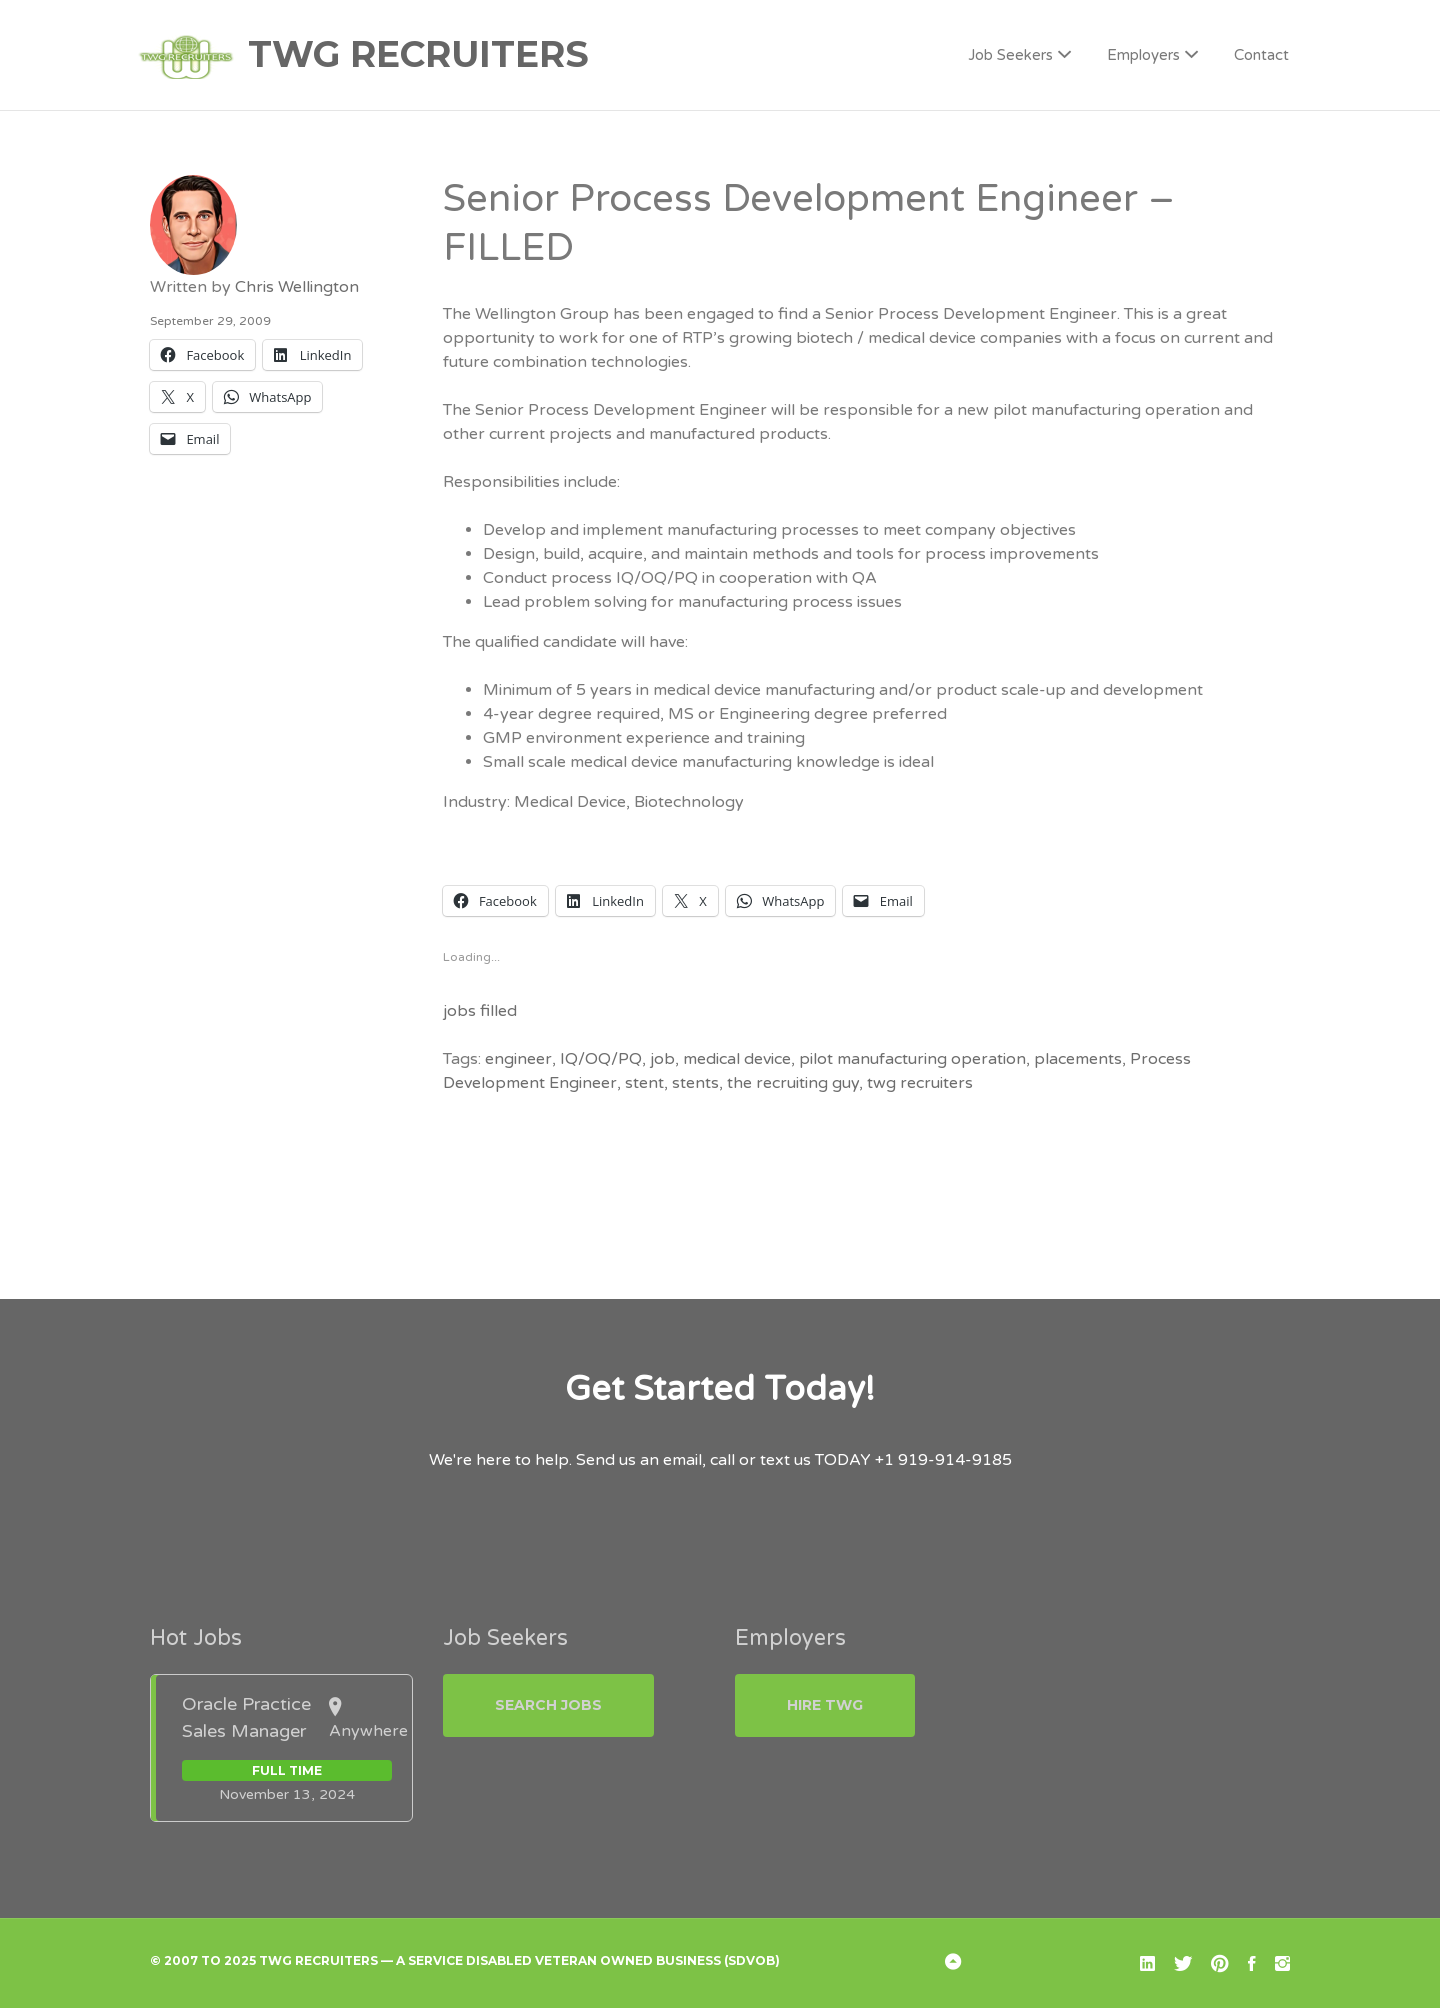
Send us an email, (641, 1460)
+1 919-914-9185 (943, 1460)
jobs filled (480, 1011)
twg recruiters (920, 1083)
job (662, 1059)
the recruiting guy (793, 1083)
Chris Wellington (297, 287)
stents (695, 1083)
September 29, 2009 (210, 321)
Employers (1143, 55)
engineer (518, 1059)
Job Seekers (1010, 55)
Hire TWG (825, 1705)
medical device (737, 1059)
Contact (1261, 55)
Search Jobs (548, 1705)
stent (644, 1083)
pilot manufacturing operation (912, 1059)
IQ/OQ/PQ (601, 1059)
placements (1078, 1059)
